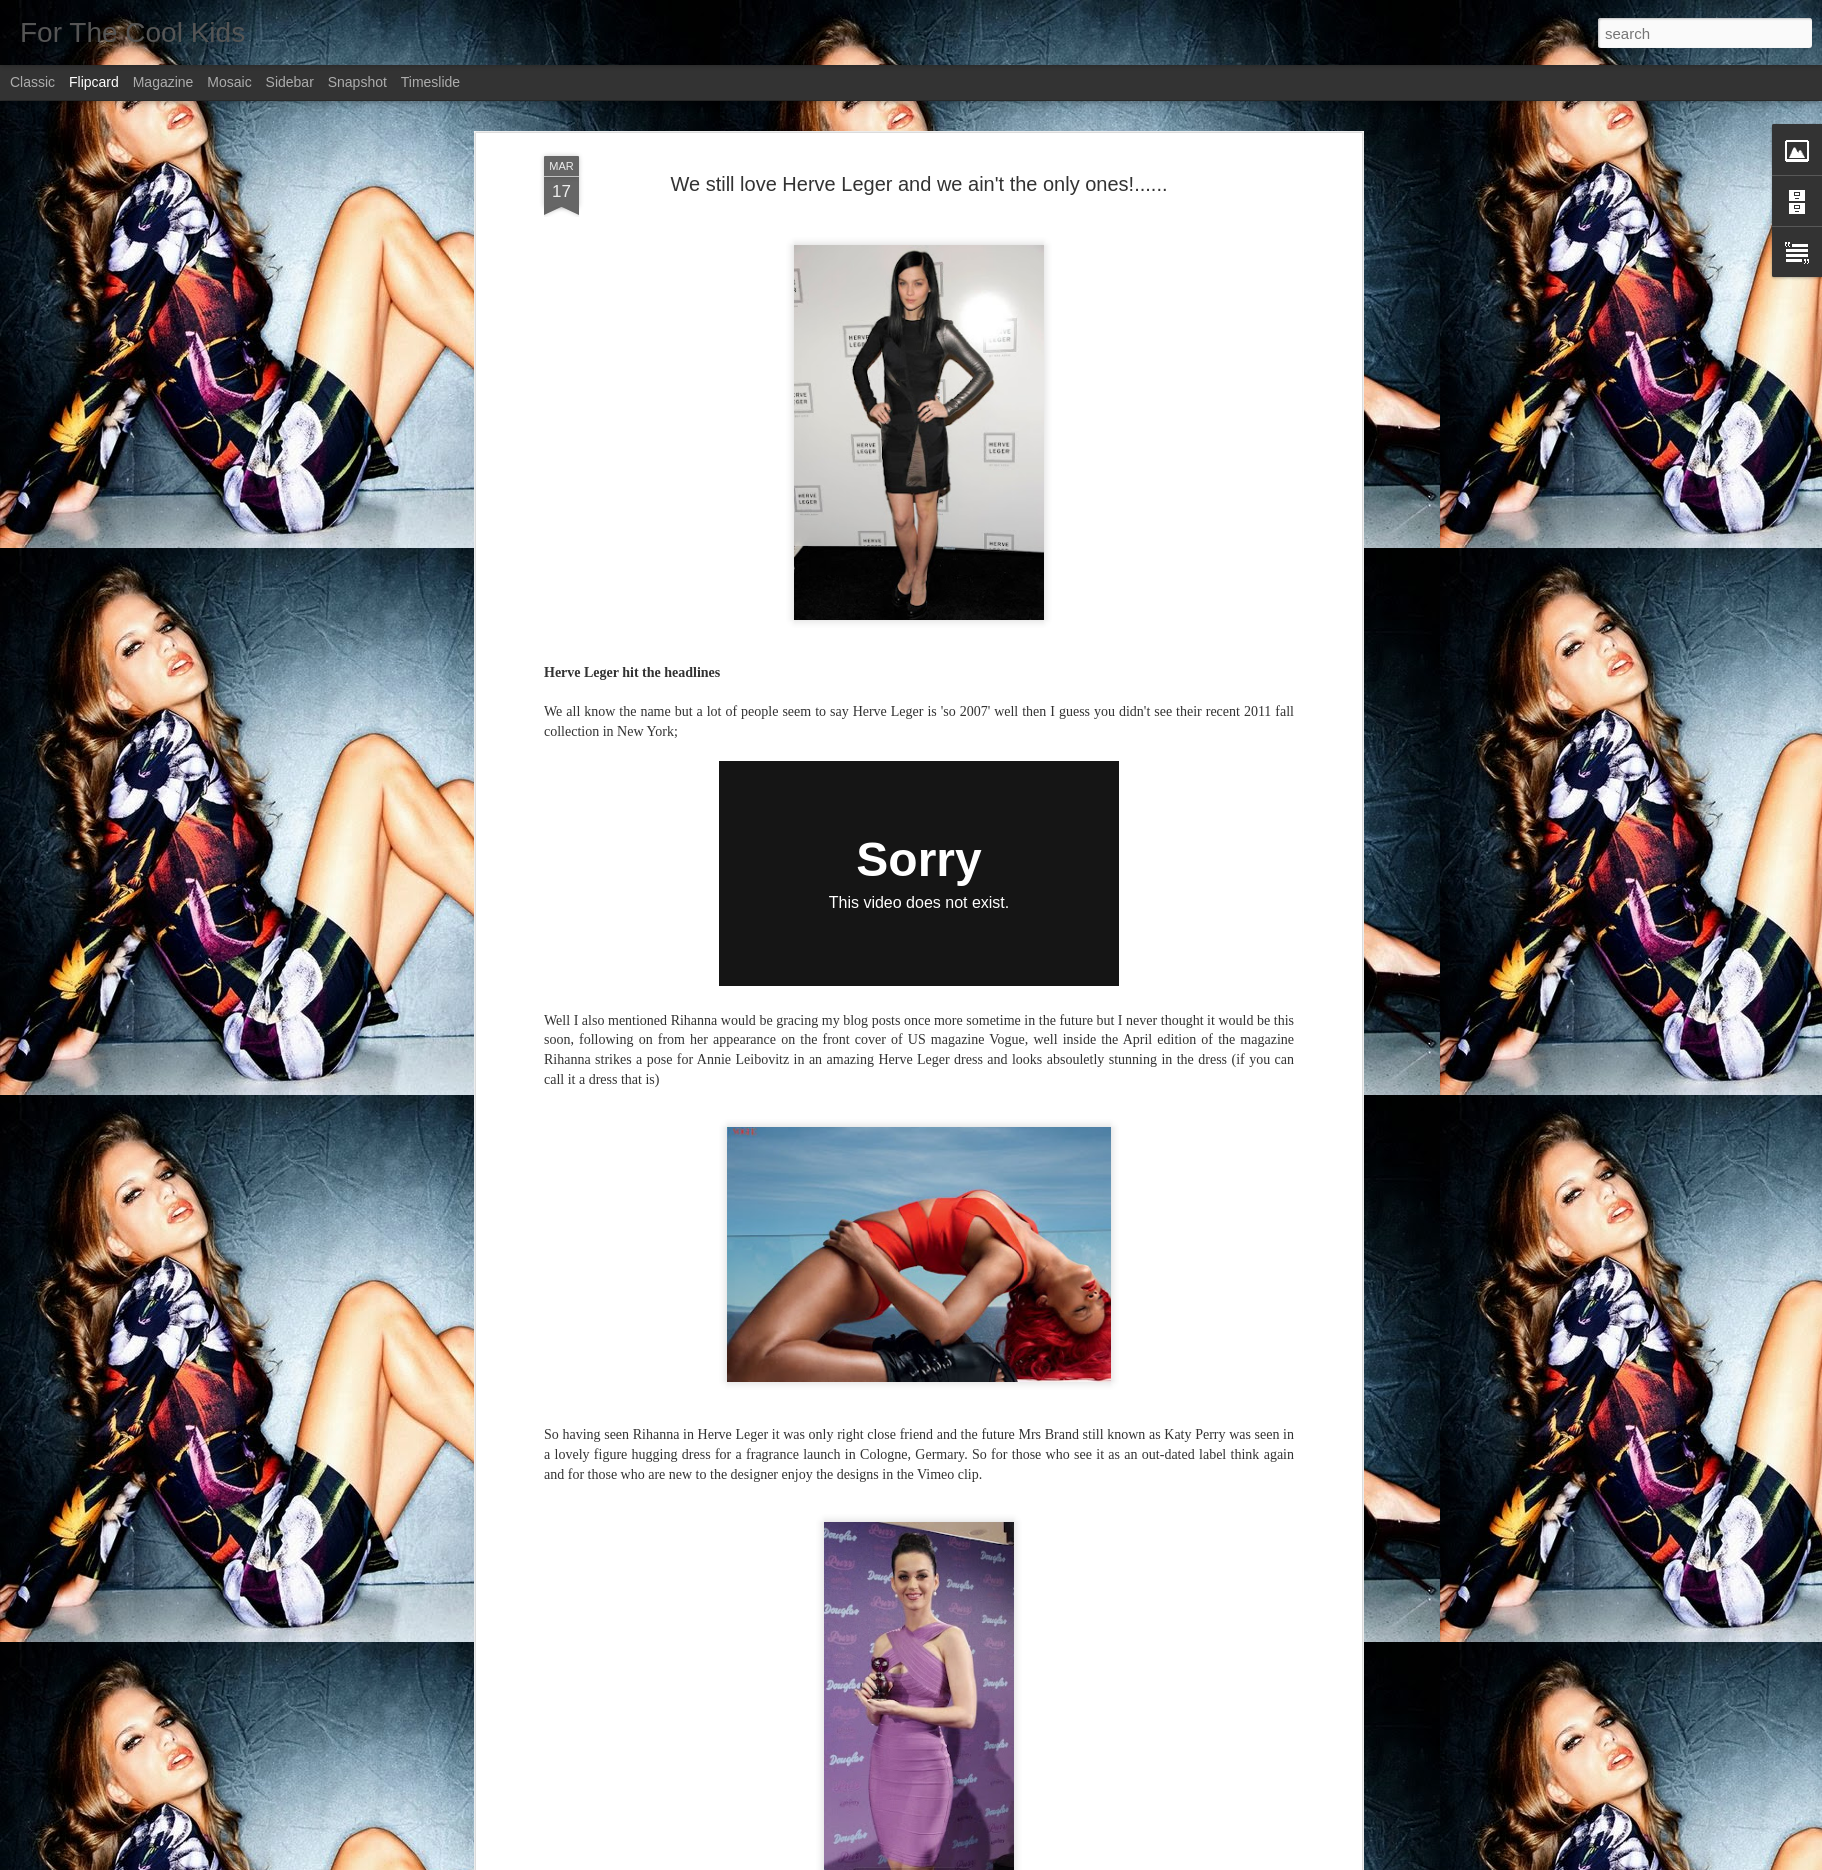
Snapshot (357, 82)
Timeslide (430, 82)
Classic (32, 82)
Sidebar (290, 82)
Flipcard (94, 82)
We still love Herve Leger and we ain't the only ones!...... (918, 184)
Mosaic (229, 82)
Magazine (163, 82)
